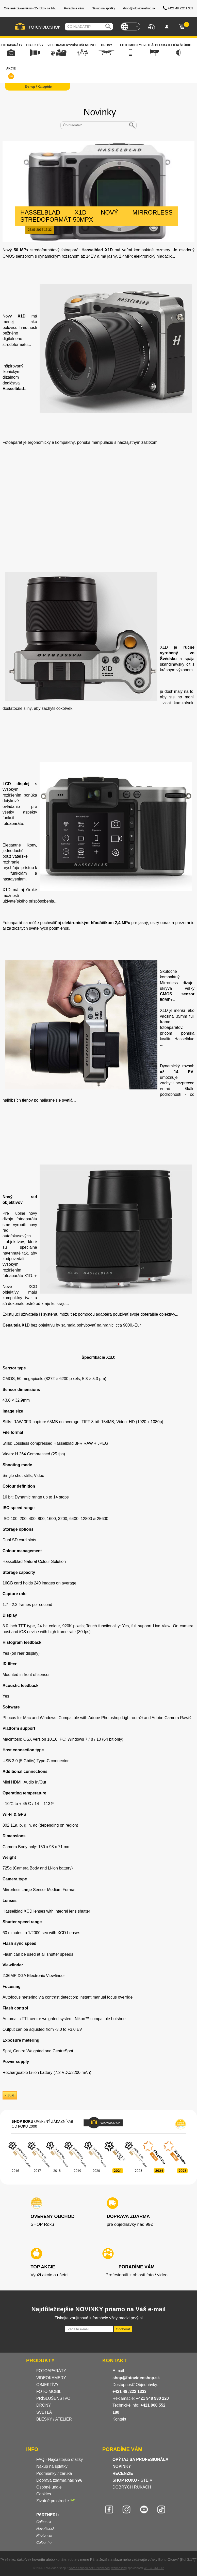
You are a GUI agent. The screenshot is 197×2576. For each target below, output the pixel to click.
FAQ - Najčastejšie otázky (59, 2459)
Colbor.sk (43, 2522)
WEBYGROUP (154, 2568)
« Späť (9, 2095)
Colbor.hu (44, 2542)
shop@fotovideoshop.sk (136, 2378)
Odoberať (123, 2329)
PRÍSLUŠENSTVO (53, 2398)
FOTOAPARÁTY (51, 2371)
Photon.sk (44, 2535)
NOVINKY (121, 2466)
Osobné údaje (49, 2487)
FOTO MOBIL (48, 2391)
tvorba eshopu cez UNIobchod (89, 2568)
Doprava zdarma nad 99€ (59, 2480)
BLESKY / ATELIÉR (54, 2419)
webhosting (119, 2568)
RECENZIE (122, 2473)
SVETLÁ (44, 2412)
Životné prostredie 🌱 (55, 2501)
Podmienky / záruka (54, 2473)
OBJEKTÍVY (47, 2385)
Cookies (43, 2494)
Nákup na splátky (52, 2466)
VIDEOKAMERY (51, 2378)
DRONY (43, 2405)
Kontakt (119, 2419)
